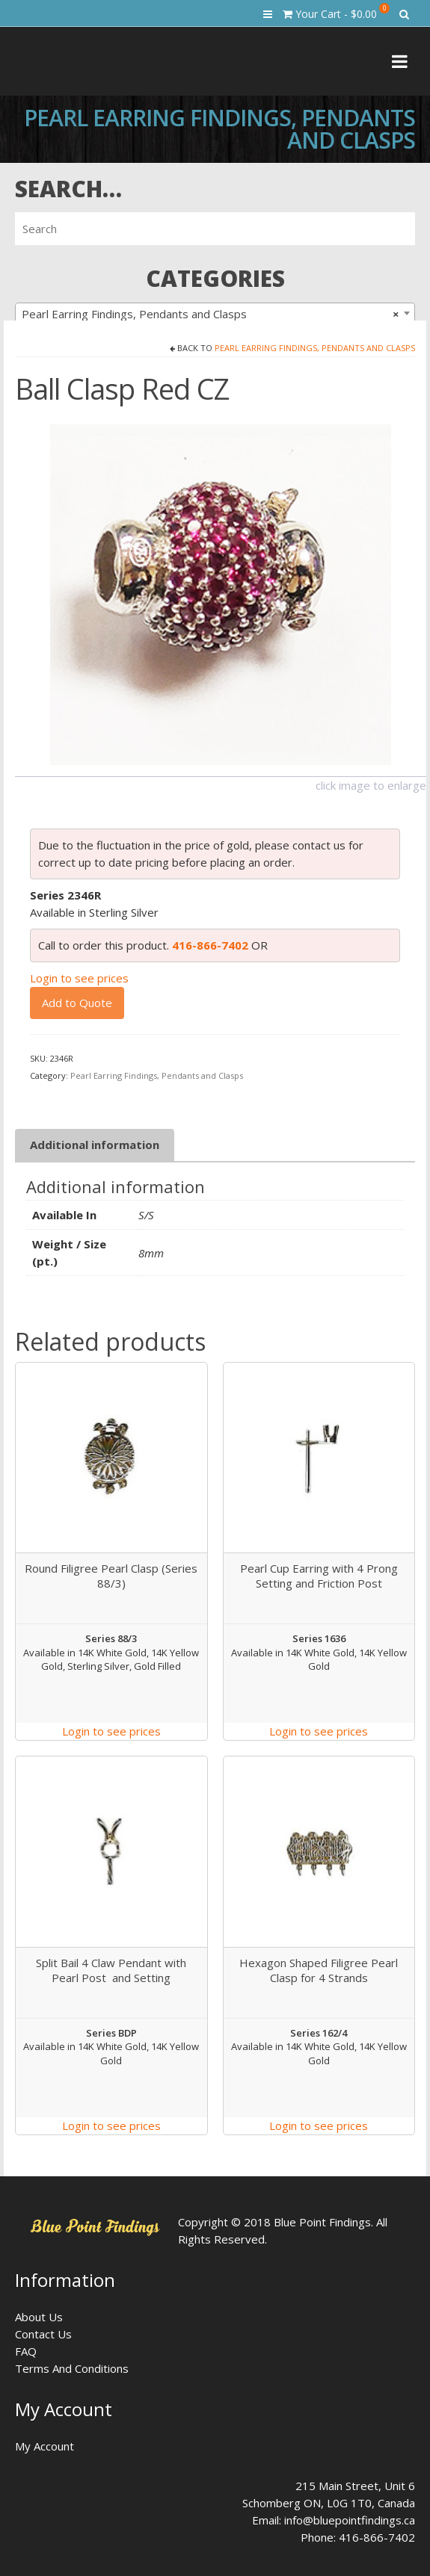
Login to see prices (79, 977)
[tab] (94, 1145)
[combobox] (215, 313)
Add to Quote (77, 1002)
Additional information (94, 1144)
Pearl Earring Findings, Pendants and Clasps (315, 347)
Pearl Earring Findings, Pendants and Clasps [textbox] (210, 313)
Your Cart (336, 12)
